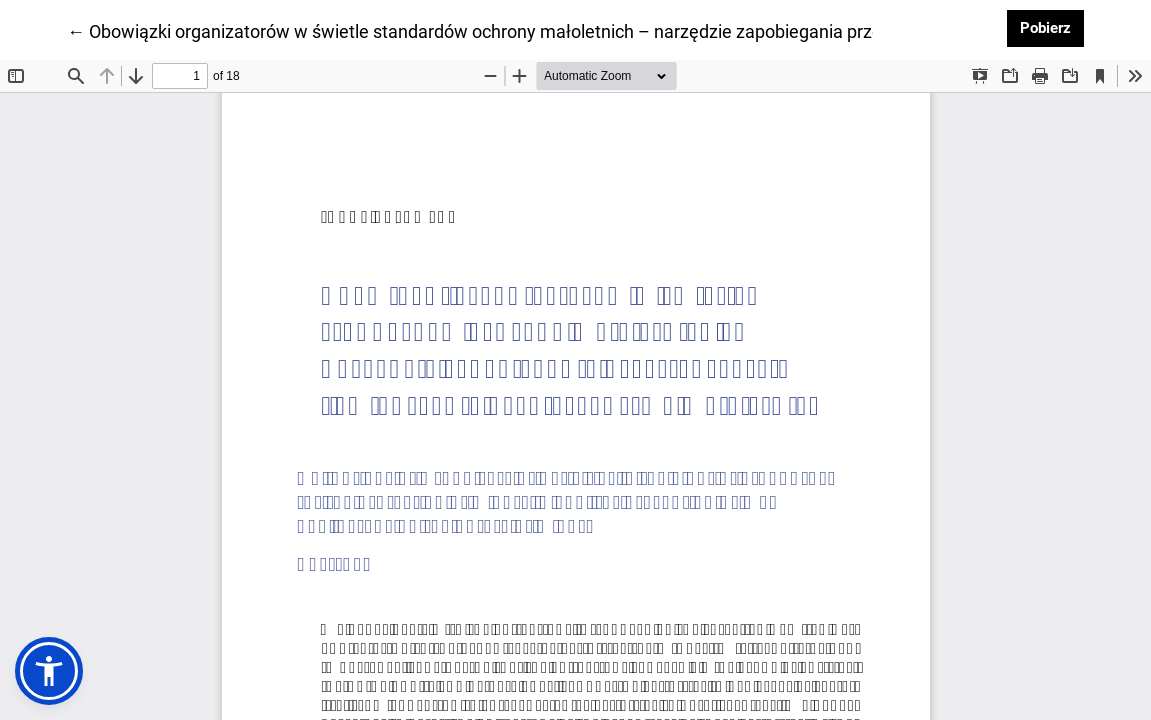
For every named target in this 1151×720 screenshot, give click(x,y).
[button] (49, 671)
